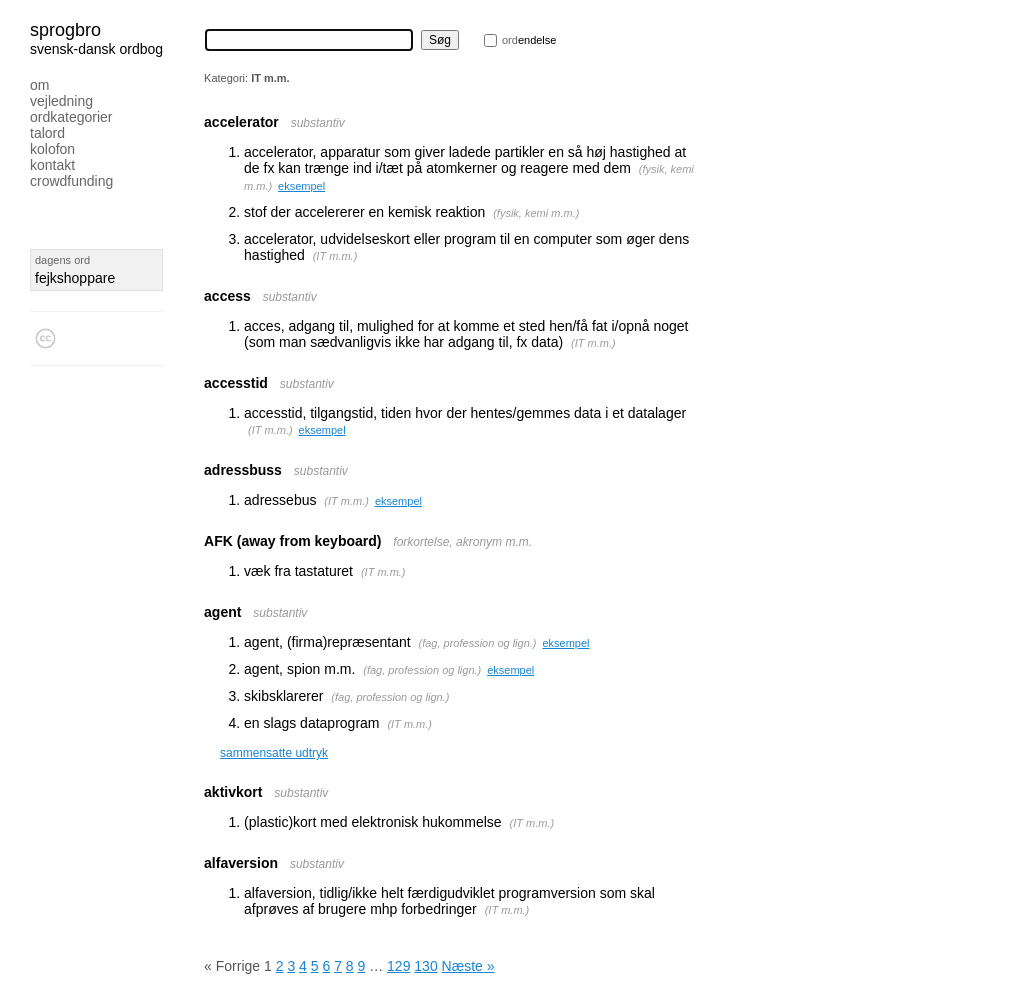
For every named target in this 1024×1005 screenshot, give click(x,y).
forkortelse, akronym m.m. (462, 542)
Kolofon (52, 149)
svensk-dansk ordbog (96, 49)
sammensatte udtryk (274, 753)
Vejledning (61, 101)
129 (398, 966)
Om (39, 85)
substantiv (318, 123)
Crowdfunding (71, 181)
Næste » (468, 966)
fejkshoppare (75, 278)
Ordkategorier (71, 117)
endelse (529, 40)
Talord (47, 133)
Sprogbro (65, 30)
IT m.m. (334, 256)
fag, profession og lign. (477, 643)
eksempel (301, 186)
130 (425, 966)
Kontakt (52, 165)
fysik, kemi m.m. (536, 213)
